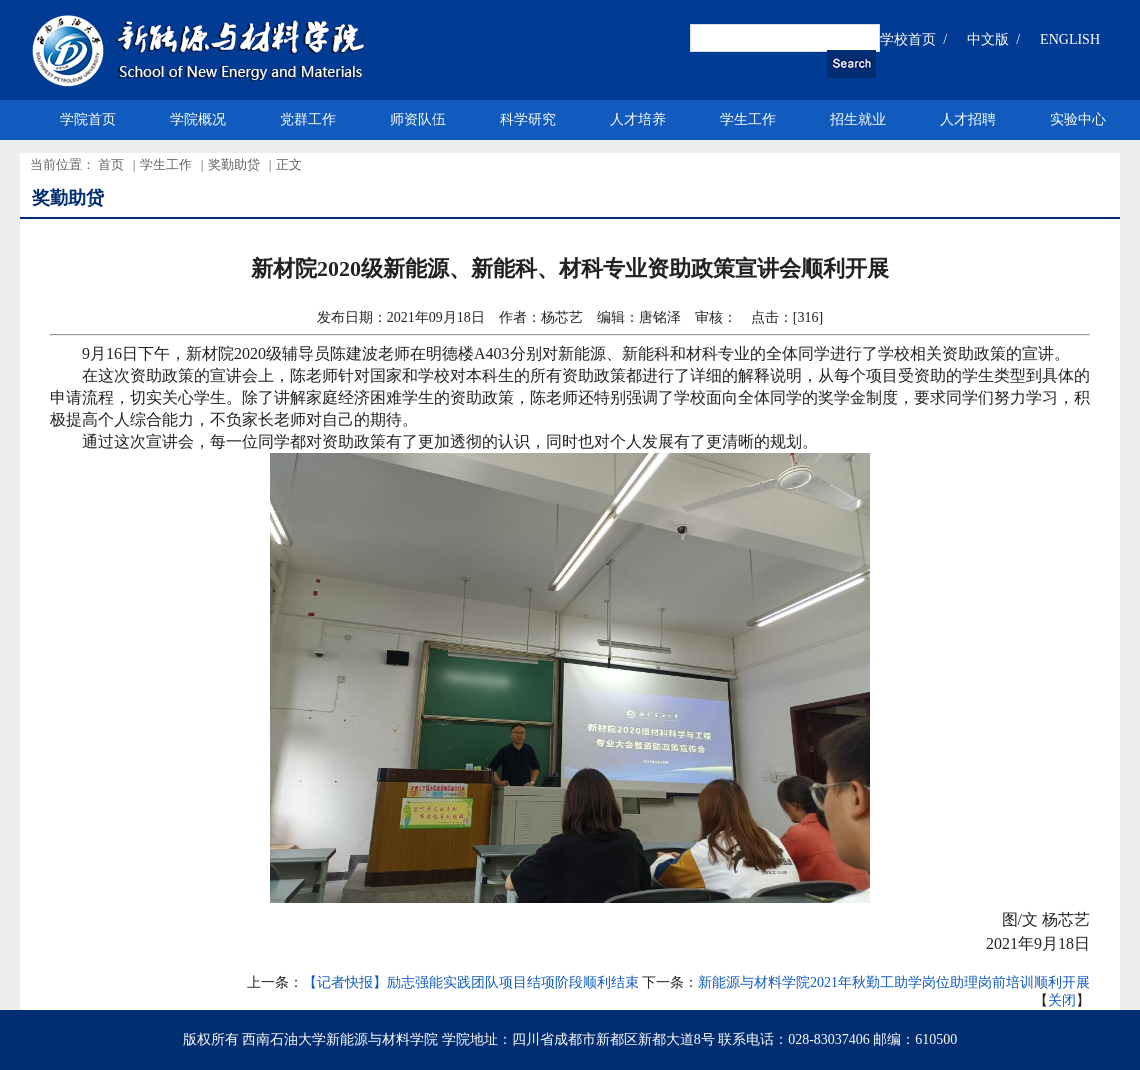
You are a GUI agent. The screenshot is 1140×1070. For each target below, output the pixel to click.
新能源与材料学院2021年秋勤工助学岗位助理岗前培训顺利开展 (894, 982)
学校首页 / (913, 39)
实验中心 (1078, 119)
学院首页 (88, 119)
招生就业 (858, 119)
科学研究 (528, 119)
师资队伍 (418, 119)
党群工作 (308, 119)
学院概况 (198, 119)
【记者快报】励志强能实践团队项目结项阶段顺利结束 (471, 982)
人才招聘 (968, 119)
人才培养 (638, 119)
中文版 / (993, 39)
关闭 (1062, 1000)
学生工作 (748, 119)
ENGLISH (1070, 39)
